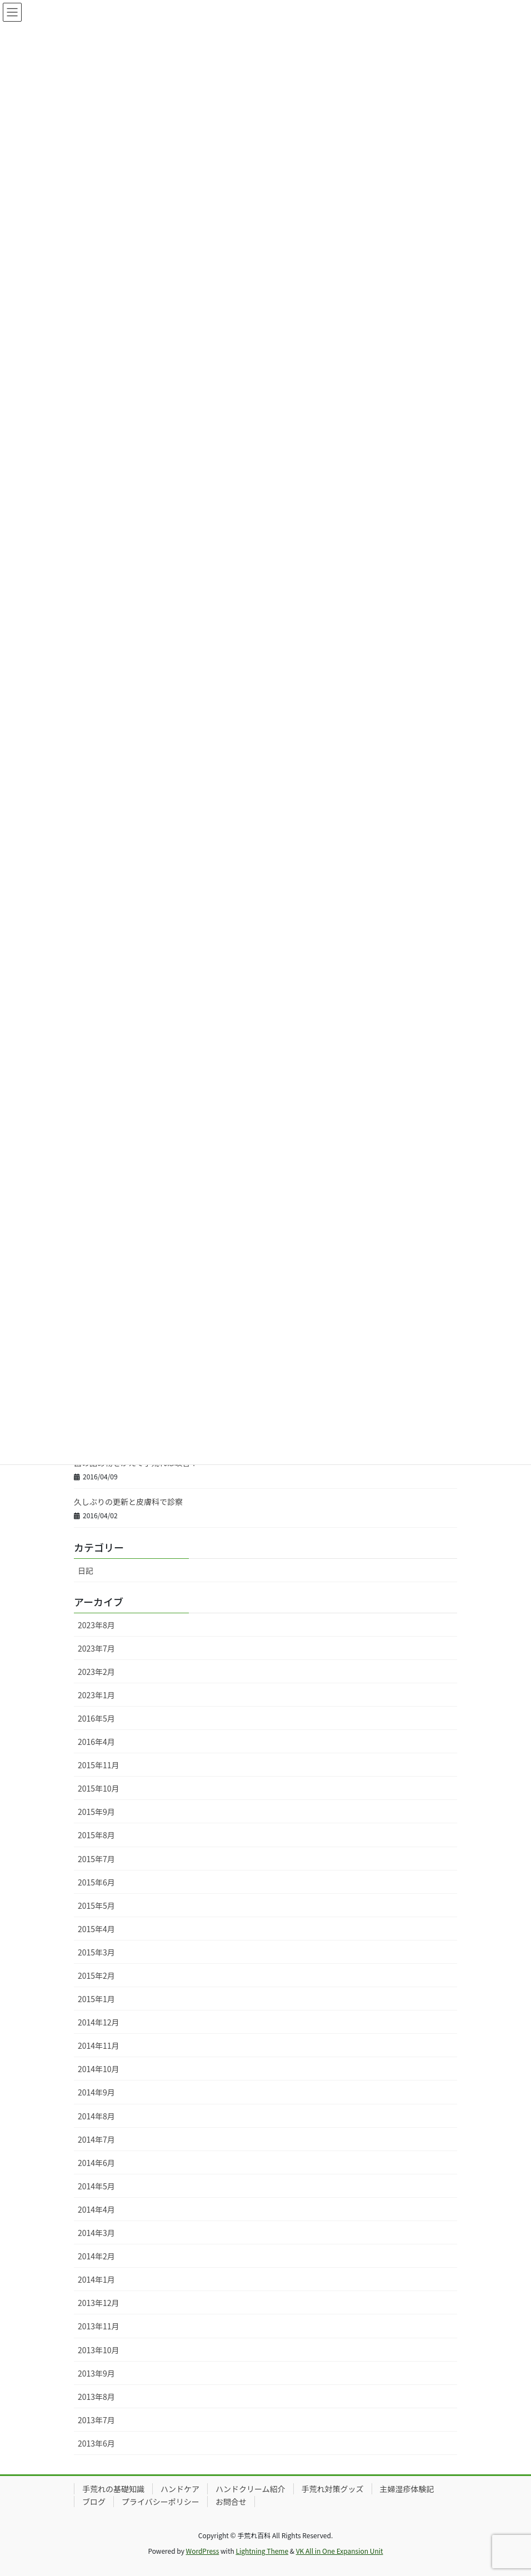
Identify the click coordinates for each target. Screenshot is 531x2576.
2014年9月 (96, 2092)
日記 (85, 1570)
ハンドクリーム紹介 (250, 2488)
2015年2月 (96, 1975)
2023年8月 (96, 1624)
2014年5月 (96, 2186)
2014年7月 (96, 2139)
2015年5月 (96, 1905)
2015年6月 (96, 1882)
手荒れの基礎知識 (113, 2488)
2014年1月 (96, 2279)
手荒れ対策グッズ (333, 2488)
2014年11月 (98, 2045)
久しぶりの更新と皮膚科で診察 (128, 1501)
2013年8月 (96, 2396)
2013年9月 (96, 2373)
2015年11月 (98, 1764)
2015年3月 (96, 1952)
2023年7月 (96, 1648)
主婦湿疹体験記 (407, 2488)
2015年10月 (98, 1788)
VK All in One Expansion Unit (339, 2550)
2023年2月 (96, 1671)
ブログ (94, 2501)
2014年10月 (98, 2068)
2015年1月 (96, 1998)
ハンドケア (180, 2488)
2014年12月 (98, 2022)
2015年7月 (96, 1858)
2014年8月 (96, 2116)
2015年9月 (96, 1811)
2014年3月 (96, 2232)
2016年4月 (96, 1741)
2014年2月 (96, 2256)
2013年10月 (98, 2349)
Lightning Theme (262, 2550)
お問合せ (231, 2501)
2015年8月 (96, 1834)
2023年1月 (96, 1694)
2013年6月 (96, 2443)
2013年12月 (98, 2302)
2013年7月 (96, 2419)
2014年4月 (96, 2209)
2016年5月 (96, 1718)
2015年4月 (96, 1928)
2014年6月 (96, 2162)
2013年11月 (98, 2326)
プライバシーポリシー (160, 2501)
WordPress (202, 2550)
